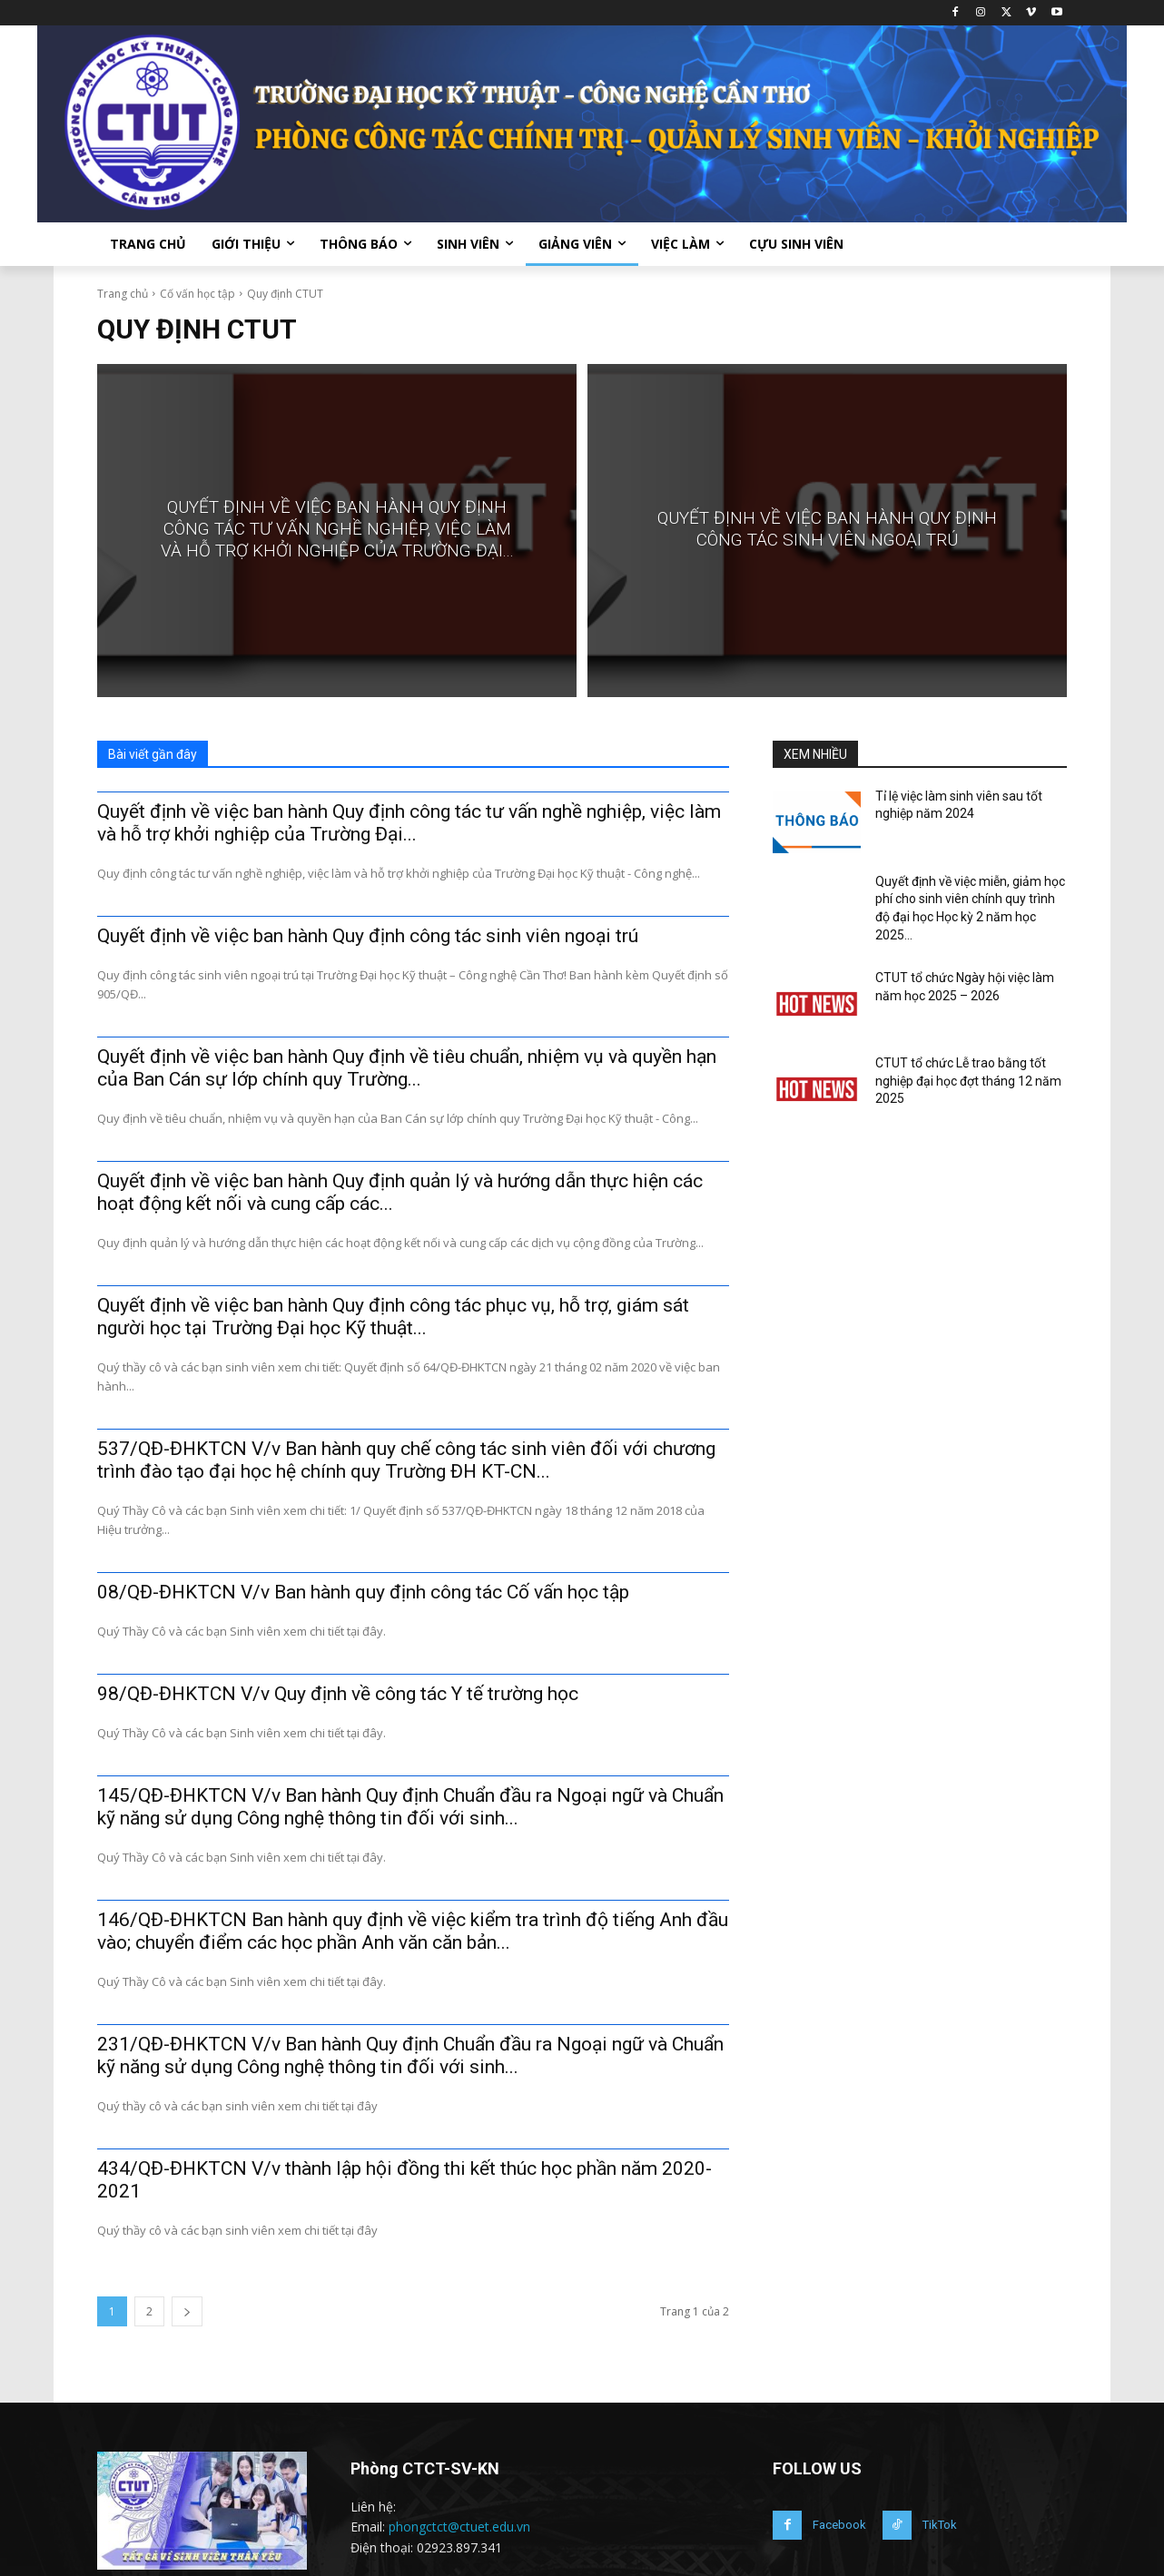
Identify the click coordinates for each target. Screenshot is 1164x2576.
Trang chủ (122, 293)
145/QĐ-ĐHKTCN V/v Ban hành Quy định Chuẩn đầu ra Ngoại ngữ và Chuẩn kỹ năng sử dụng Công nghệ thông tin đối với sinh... (410, 1807)
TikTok (939, 2525)
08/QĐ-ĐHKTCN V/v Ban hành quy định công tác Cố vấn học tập (363, 1592)
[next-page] (187, 2311)
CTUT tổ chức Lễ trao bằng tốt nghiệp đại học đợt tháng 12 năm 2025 (968, 1081)
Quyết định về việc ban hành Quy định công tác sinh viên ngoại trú (367, 936)
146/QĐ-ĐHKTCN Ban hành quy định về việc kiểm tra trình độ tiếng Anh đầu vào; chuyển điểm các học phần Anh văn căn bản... (412, 1931)
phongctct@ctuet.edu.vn (459, 2526)
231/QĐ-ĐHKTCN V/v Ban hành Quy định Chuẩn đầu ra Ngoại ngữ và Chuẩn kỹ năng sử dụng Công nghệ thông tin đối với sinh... (410, 2055)
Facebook (839, 2525)
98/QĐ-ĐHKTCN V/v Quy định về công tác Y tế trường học (337, 1694)
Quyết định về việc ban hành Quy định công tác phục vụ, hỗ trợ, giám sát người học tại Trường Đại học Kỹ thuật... (393, 1316)
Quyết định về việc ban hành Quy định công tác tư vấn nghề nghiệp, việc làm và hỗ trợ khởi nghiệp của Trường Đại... (409, 823)
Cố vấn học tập (197, 293)
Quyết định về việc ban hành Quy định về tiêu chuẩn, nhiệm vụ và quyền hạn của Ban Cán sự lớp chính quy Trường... (406, 1068)
